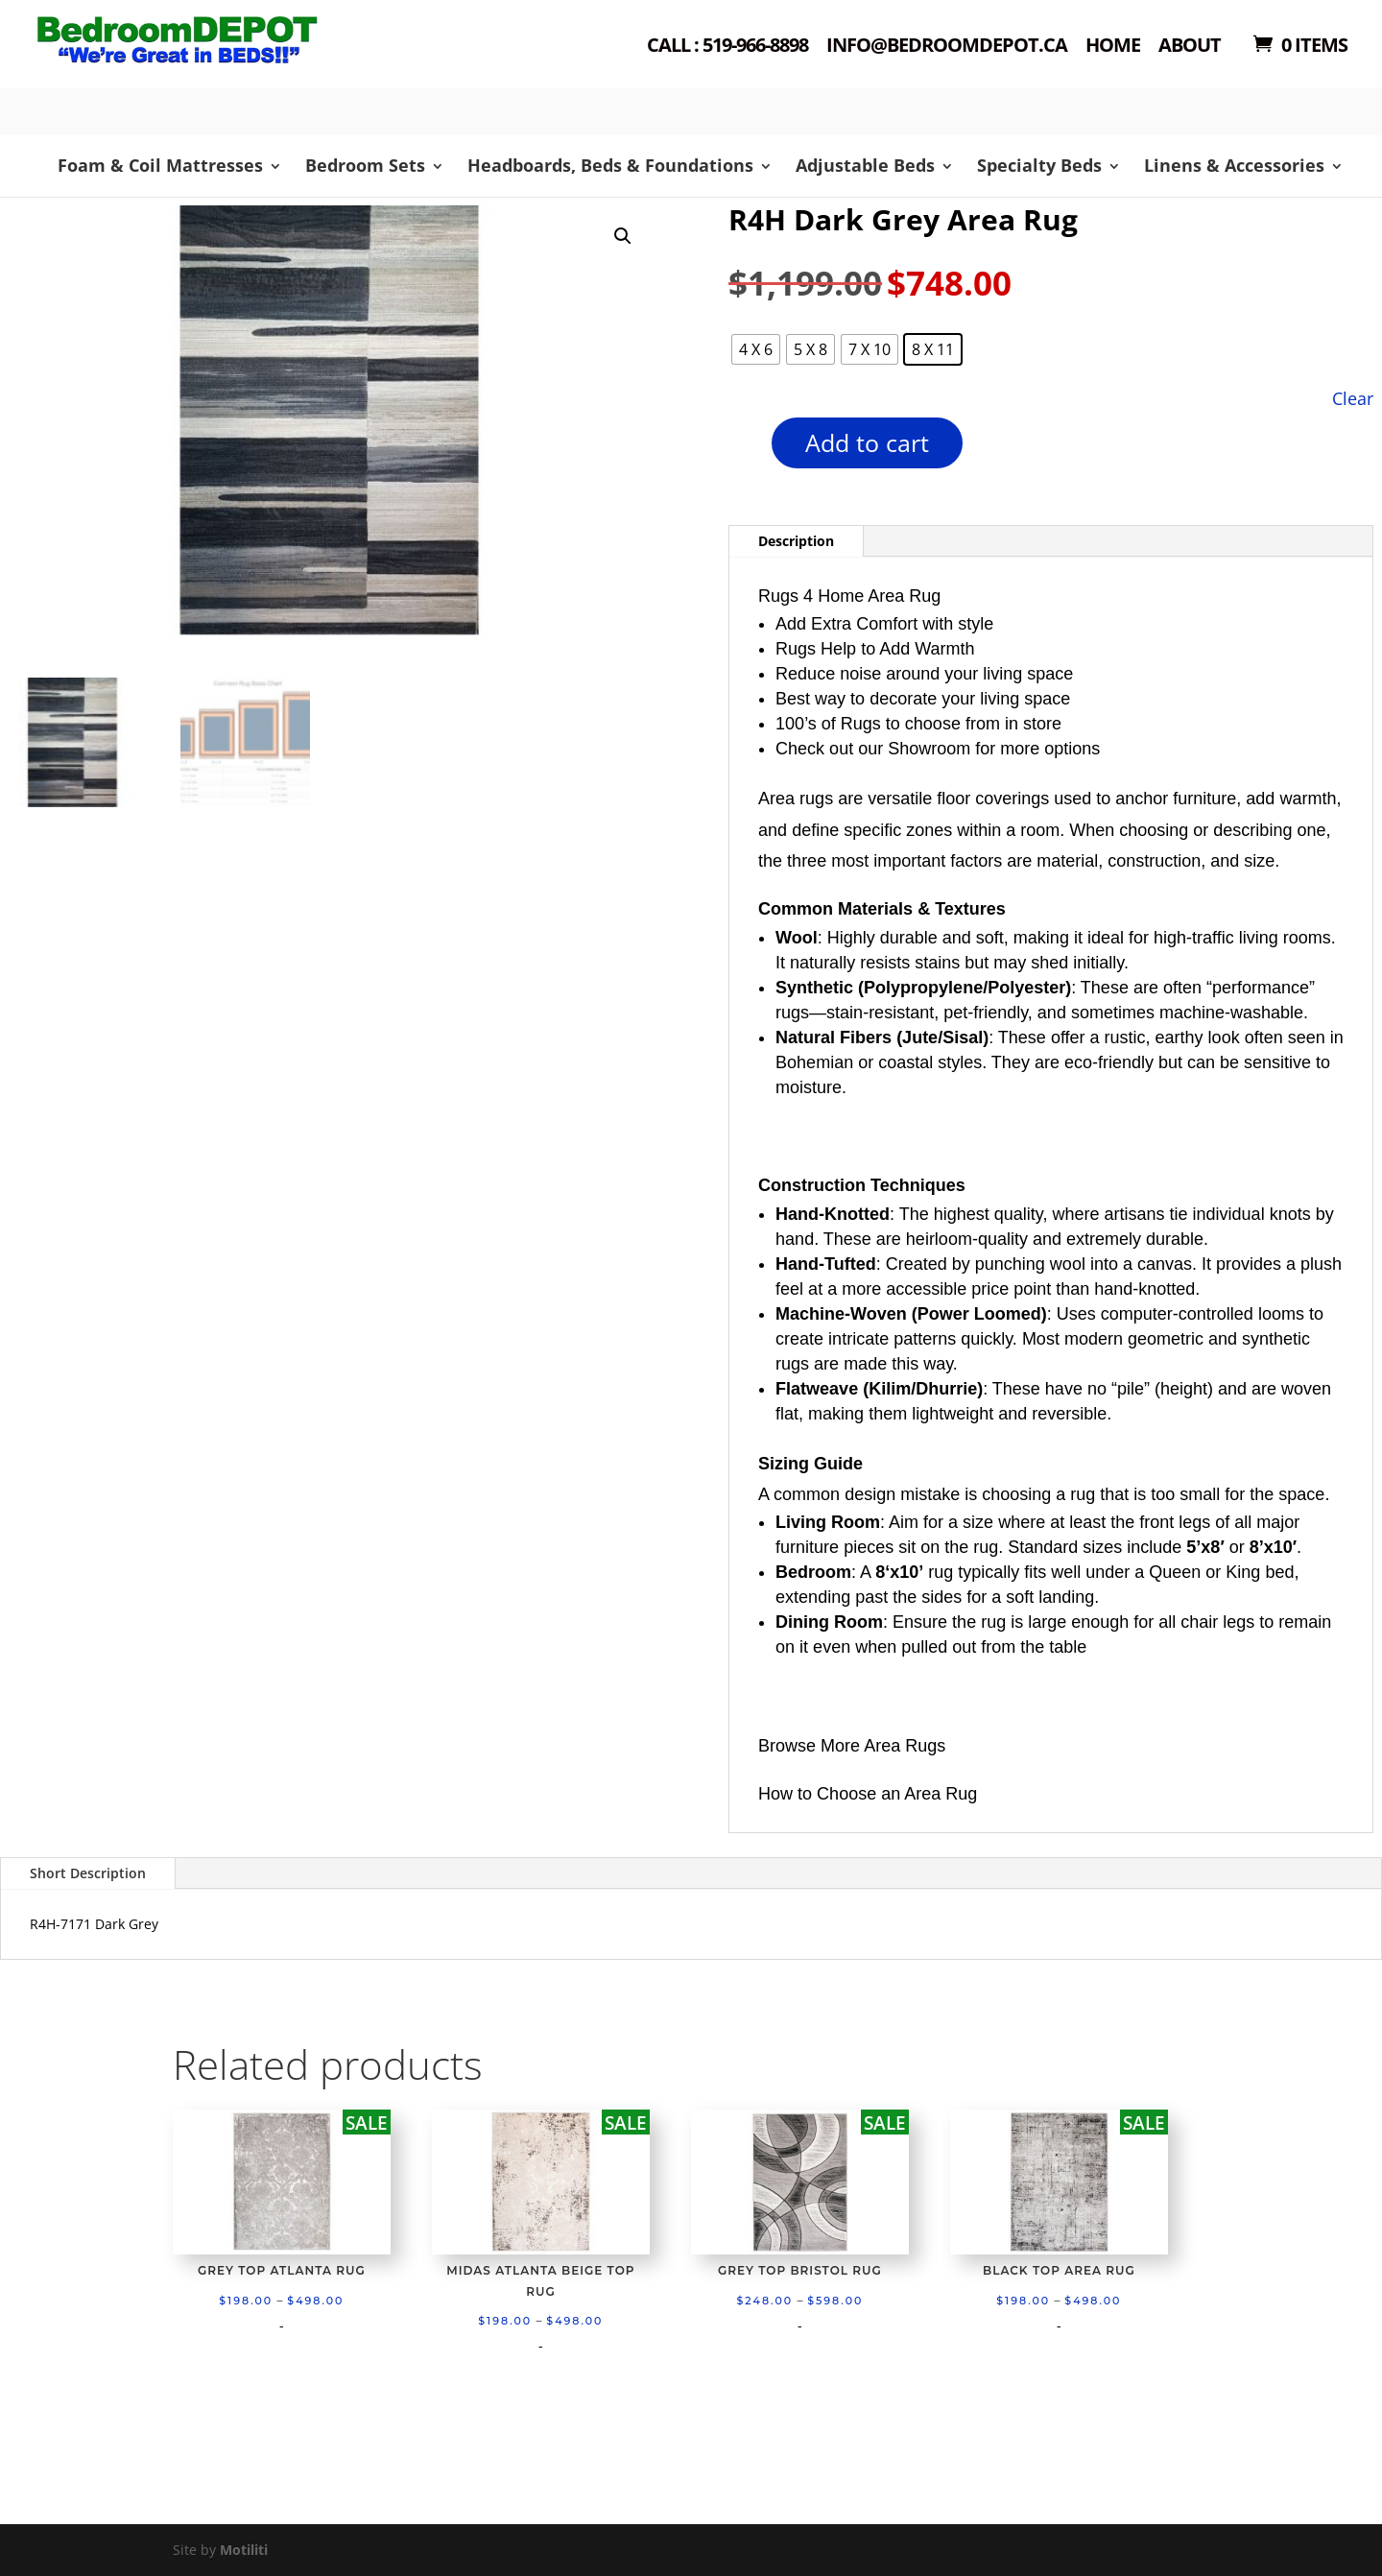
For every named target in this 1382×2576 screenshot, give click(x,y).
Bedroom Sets (365, 165)
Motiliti (244, 2549)
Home (1112, 47)
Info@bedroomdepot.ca (946, 47)
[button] (623, 236)
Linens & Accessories (1234, 165)
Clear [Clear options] (1352, 398)
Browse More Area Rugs (851, 1745)
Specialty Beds (1039, 165)
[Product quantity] (738, 449)
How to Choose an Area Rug (867, 1793)
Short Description (88, 1873)
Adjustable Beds (865, 165)
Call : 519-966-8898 (727, 47)
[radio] (755, 349)
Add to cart (867, 442)
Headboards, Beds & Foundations (610, 165)
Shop (208, 68)
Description (796, 541)
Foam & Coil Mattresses (160, 165)
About (1189, 47)
